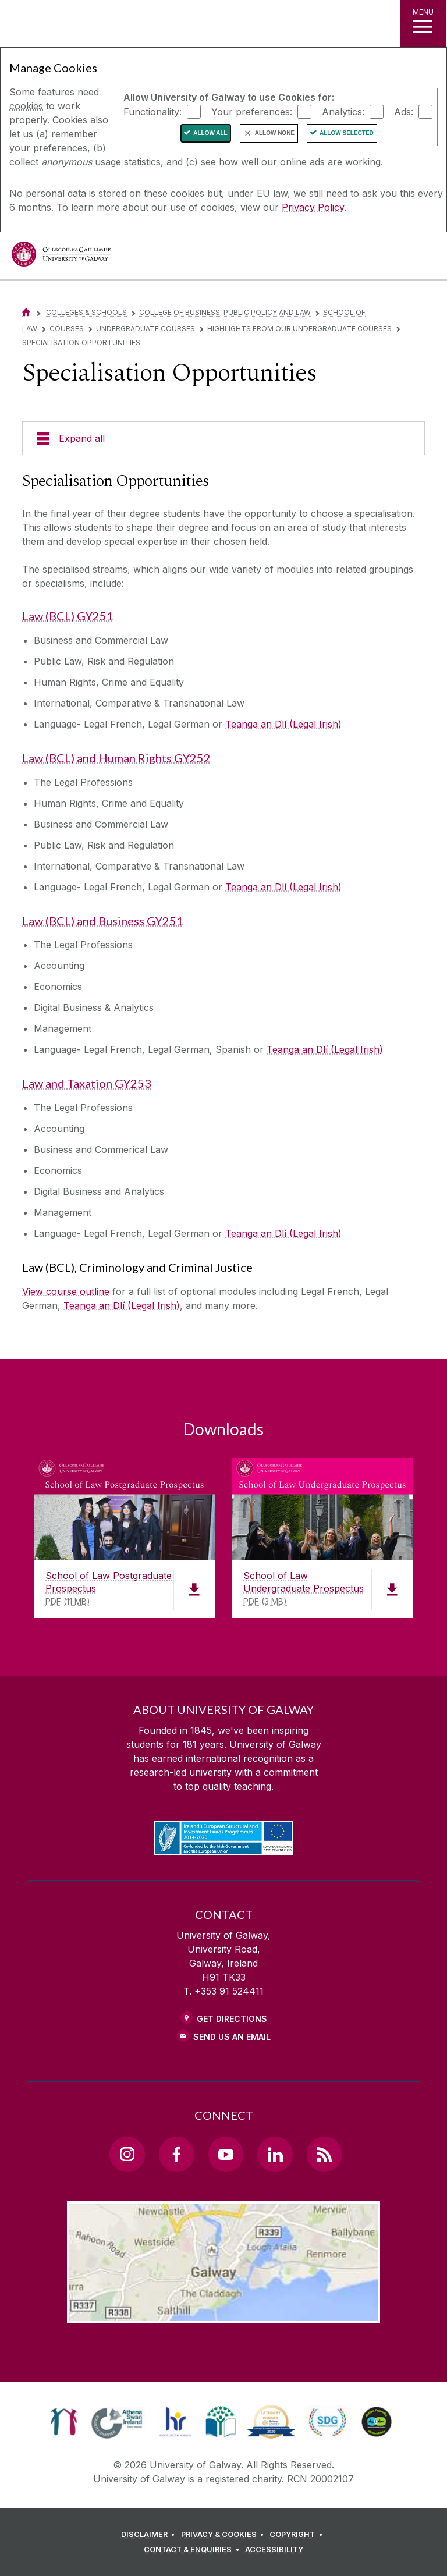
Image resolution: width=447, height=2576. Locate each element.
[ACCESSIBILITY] (274, 2549)
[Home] (26, 312)
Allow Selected (347, 133)
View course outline (65, 1291)
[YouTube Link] (225, 2154)
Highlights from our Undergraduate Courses (299, 328)
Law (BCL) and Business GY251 (102, 921)
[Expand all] (223, 438)
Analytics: (343, 111)
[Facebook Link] (176, 2154)
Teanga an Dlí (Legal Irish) (283, 724)
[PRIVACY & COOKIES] (224, 2534)
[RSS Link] (324, 2154)
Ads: (403, 111)
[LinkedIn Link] (274, 2154)
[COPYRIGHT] (297, 2534)
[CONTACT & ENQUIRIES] (193, 2549)
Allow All (210, 133)
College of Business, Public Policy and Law (225, 312)
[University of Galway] (61, 257)
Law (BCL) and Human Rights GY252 (116, 758)
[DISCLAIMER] (150, 2534)
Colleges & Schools (86, 312)
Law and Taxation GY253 (86, 1083)
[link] (64, 2421)
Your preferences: (251, 111)
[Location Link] (223, 2314)
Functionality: (152, 111)
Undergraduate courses (145, 328)
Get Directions (232, 2019)
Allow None (275, 133)
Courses (66, 328)
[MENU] (423, 23)
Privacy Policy (313, 207)
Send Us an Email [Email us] (232, 2037)
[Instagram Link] (126, 2154)
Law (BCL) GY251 (67, 616)
